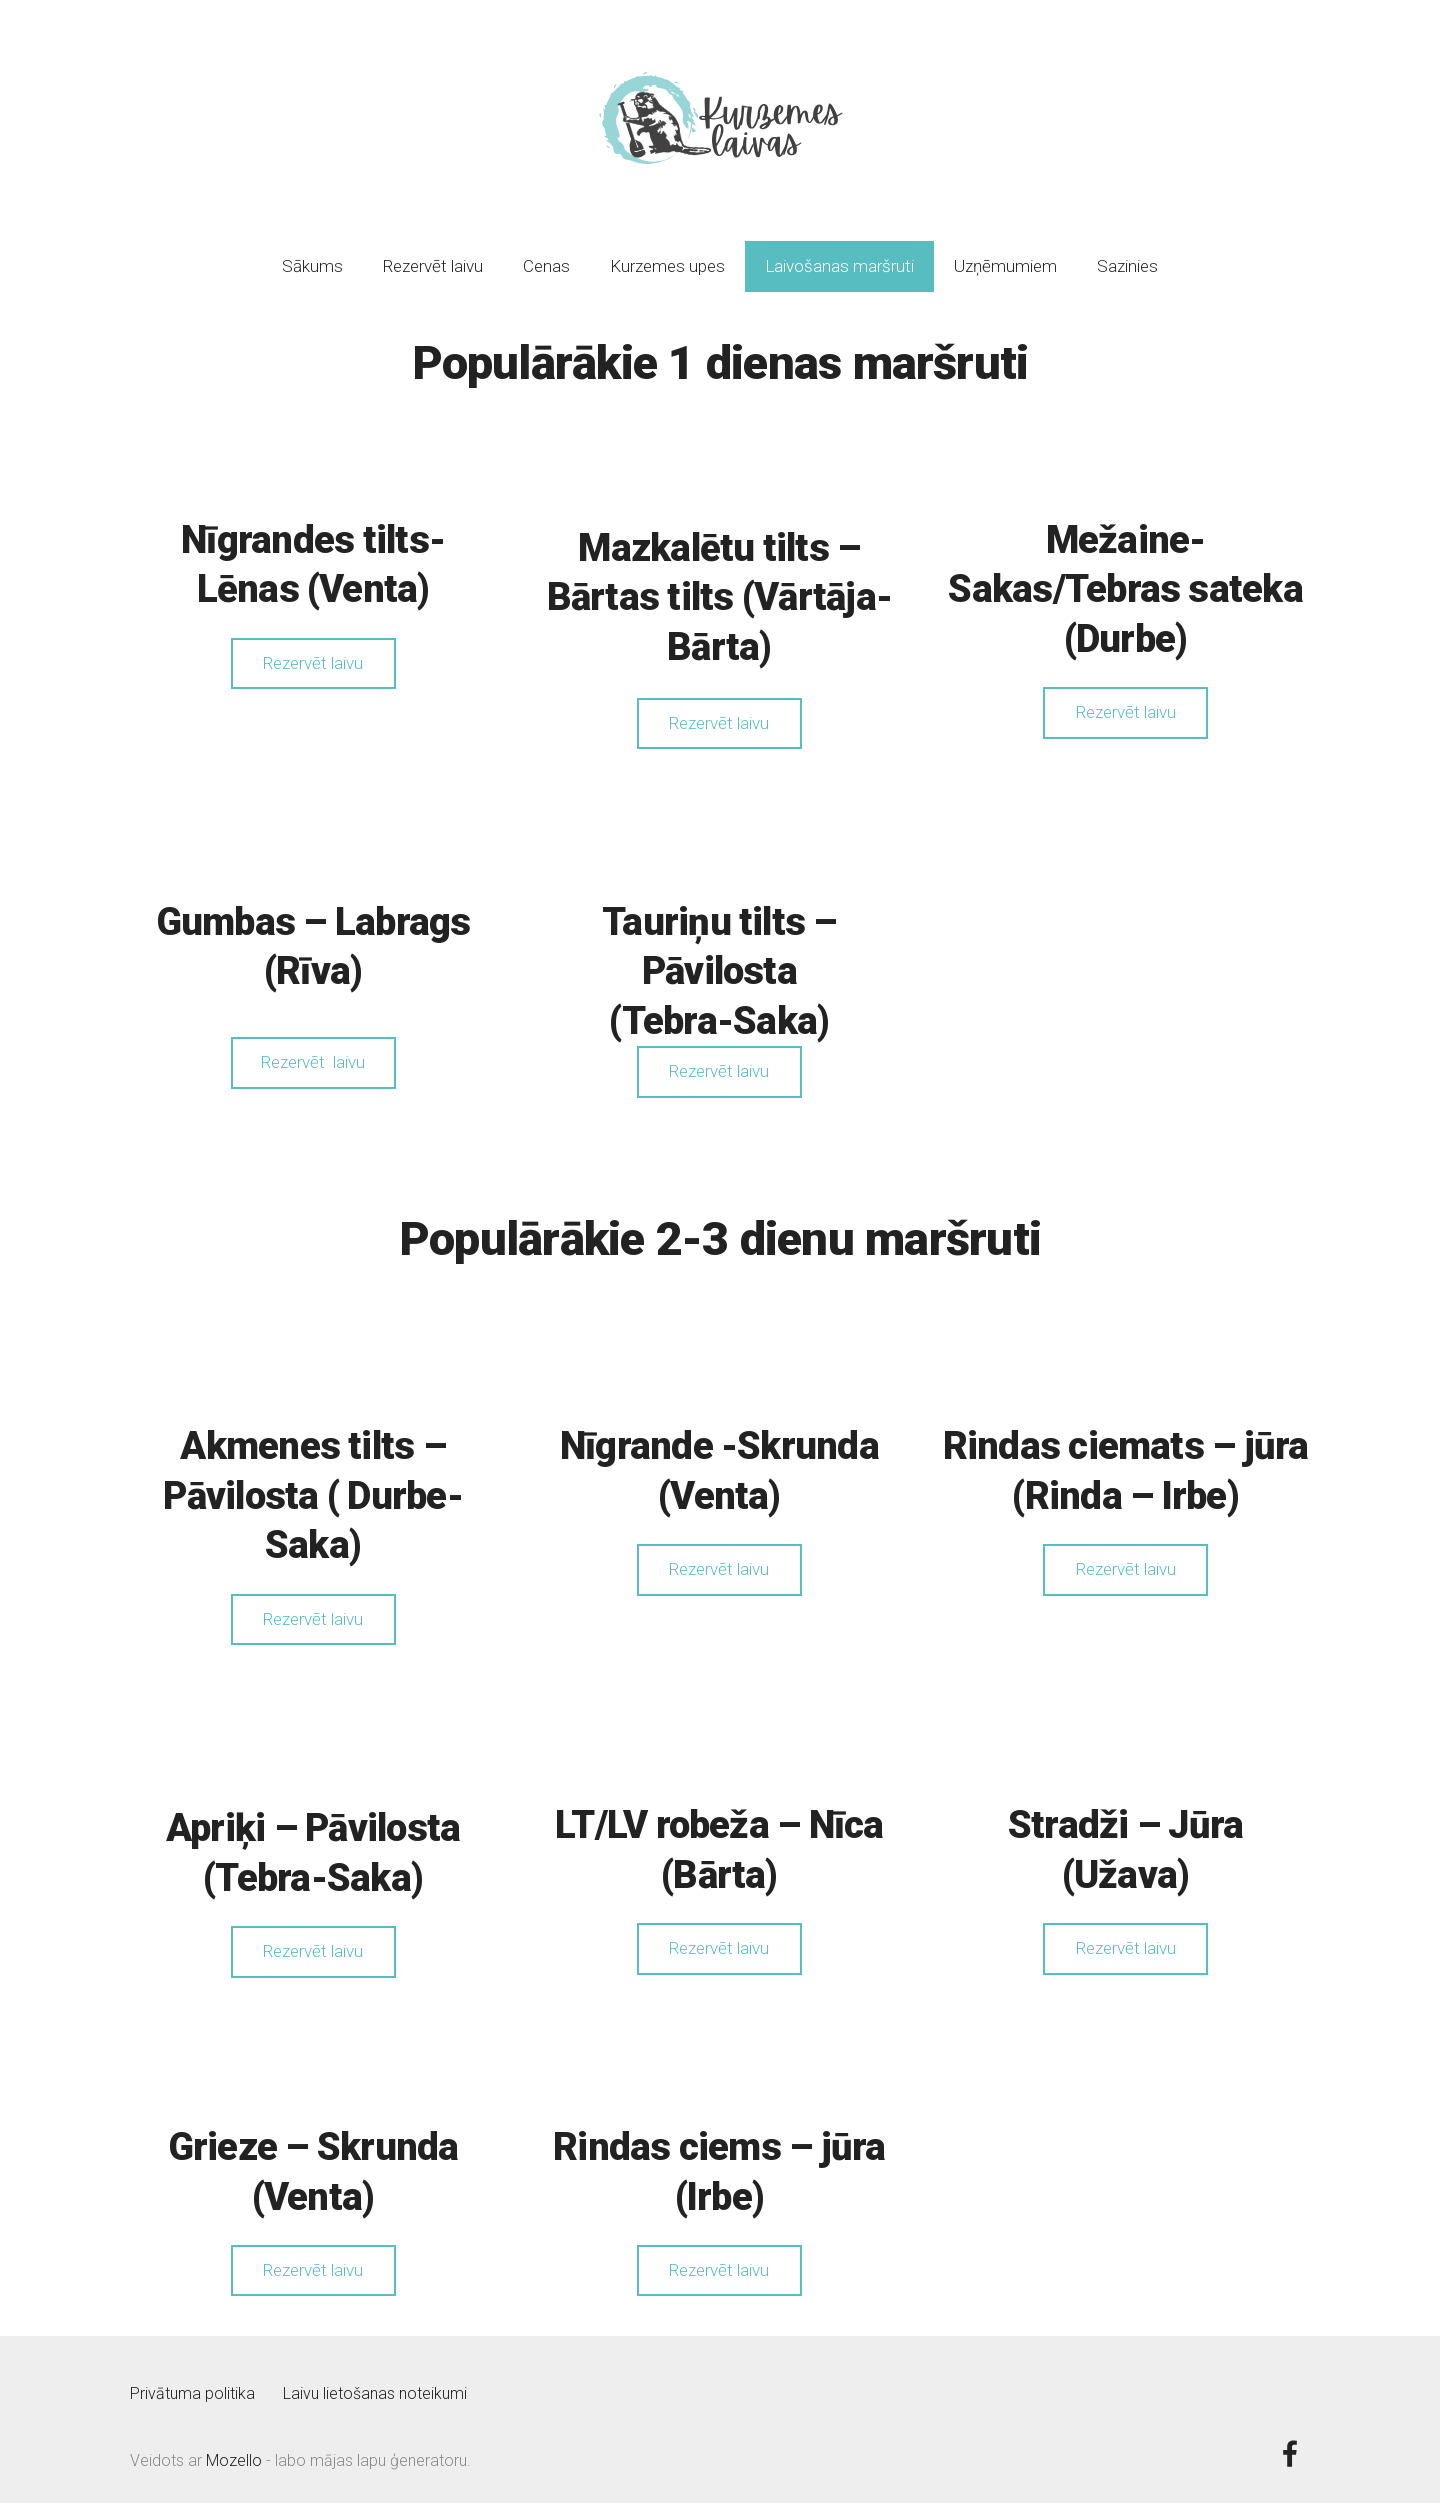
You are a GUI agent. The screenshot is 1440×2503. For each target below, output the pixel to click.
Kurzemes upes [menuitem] (667, 255)
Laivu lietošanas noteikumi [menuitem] (375, 2382)
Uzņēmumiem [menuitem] (1005, 255)
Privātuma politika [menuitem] (192, 2382)
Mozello (234, 2449)
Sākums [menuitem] (312, 255)
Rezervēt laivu (313, 652)
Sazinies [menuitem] (1127, 255)
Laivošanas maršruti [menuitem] (839, 255)
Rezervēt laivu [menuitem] (433, 255)
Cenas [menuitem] (546, 255)
